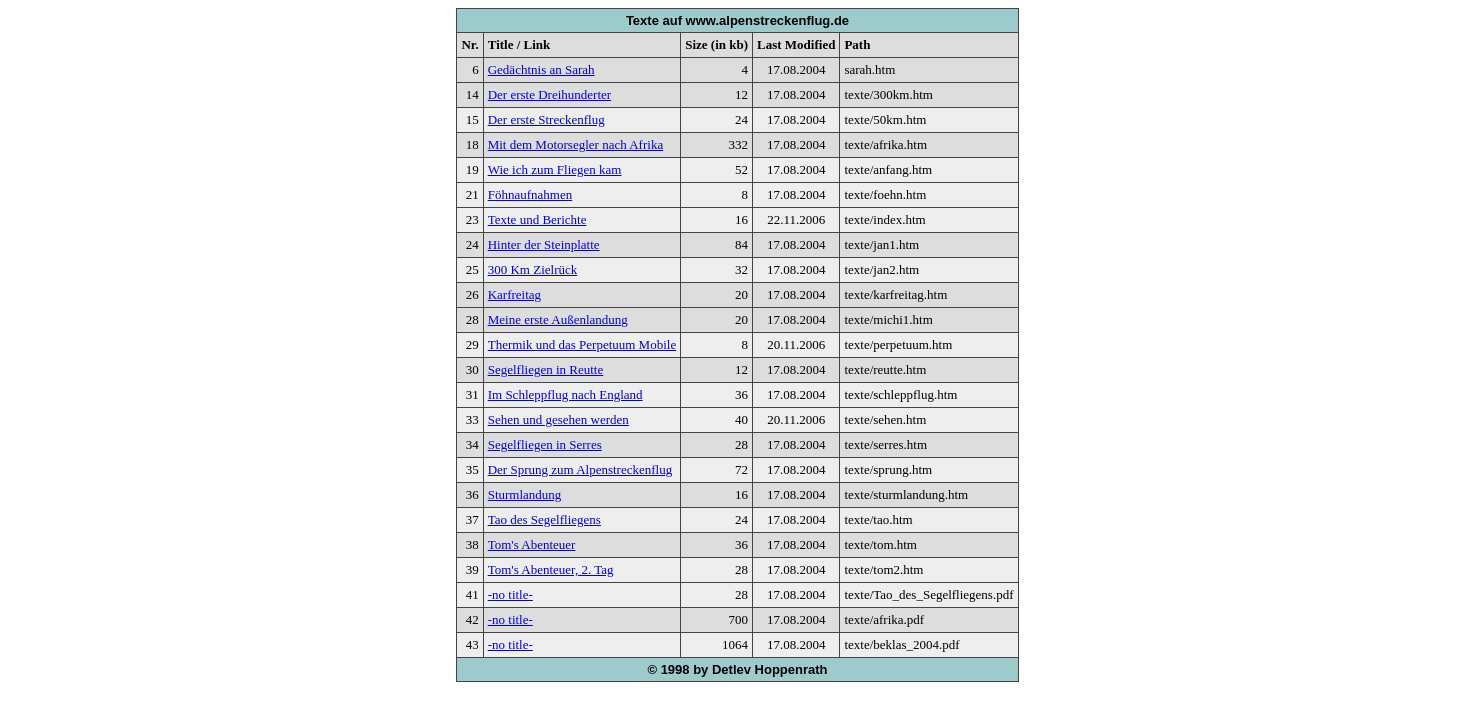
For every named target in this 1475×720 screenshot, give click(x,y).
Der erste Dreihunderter (549, 94)
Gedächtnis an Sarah (541, 69)
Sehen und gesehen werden (558, 419)
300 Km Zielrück (533, 269)
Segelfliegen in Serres (545, 444)
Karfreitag (514, 294)
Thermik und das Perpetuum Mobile (582, 344)
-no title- (510, 594)
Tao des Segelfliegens (544, 519)
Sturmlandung (525, 494)
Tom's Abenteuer (532, 544)
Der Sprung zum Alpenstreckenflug (580, 469)
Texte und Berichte (537, 219)
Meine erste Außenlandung (558, 319)
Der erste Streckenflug (546, 119)
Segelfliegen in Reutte (546, 369)
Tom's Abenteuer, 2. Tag (551, 569)
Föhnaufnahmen (530, 194)
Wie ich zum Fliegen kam (555, 169)
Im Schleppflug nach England (565, 394)
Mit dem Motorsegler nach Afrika (575, 144)
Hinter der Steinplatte (544, 244)
